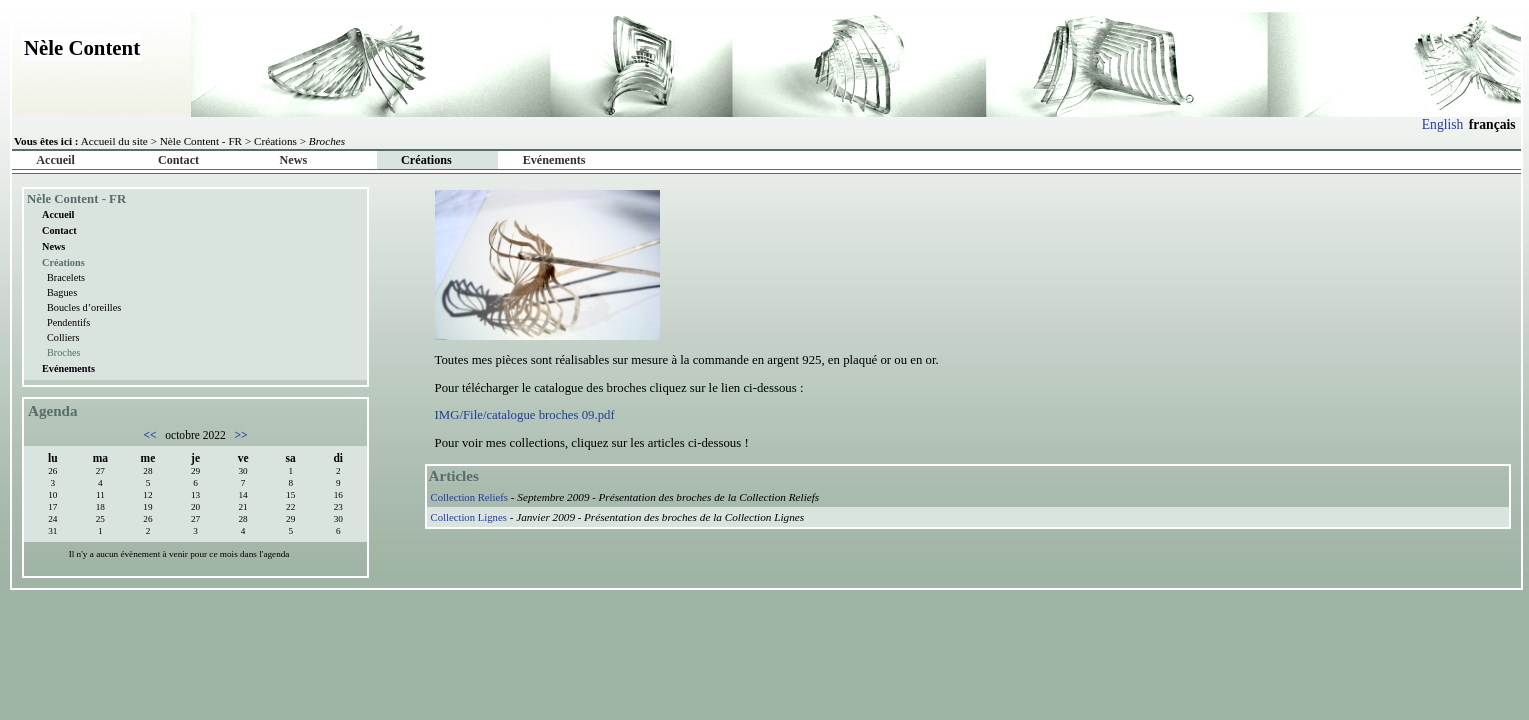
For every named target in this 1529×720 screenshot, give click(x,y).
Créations (275, 141)
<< (152, 435)
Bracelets (66, 277)
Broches (64, 352)
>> (240, 435)
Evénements (554, 160)
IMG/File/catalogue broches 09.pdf (525, 415)
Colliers (63, 337)
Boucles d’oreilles (84, 307)
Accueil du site (114, 141)
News (294, 160)
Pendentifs (68, 322)
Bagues (62, 292)
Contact (178, 160)
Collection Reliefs (469, 497)
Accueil (55, 160)
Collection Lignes (469, 517)
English (1443, 124)
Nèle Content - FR (201, 141)
